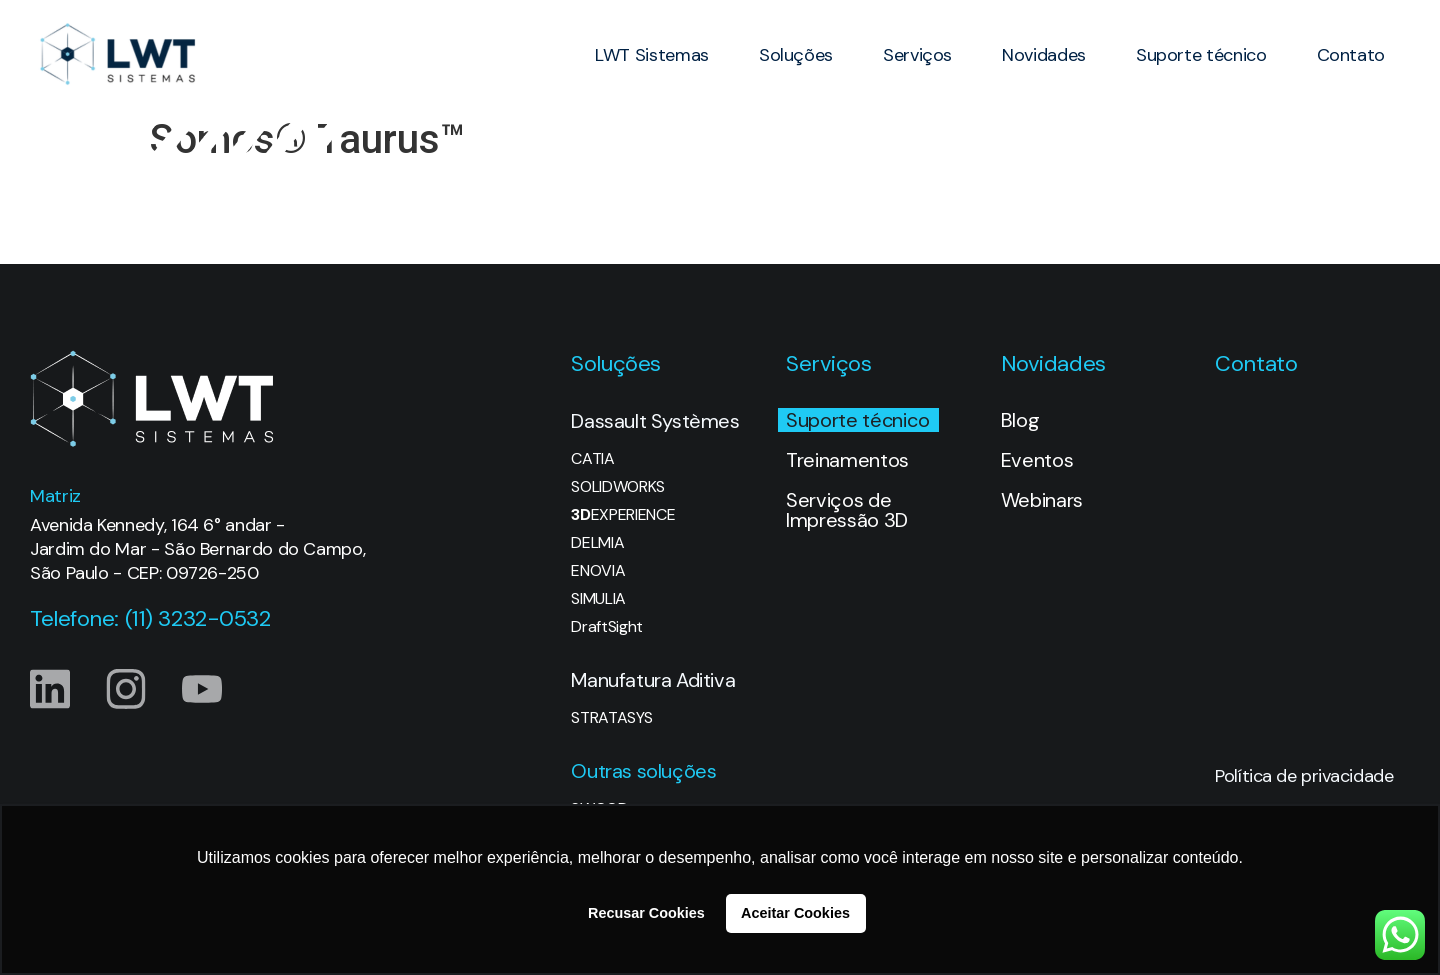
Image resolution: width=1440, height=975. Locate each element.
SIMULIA (598, 599)
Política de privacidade (1304, 776)
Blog (1020, 420)
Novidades (1044, 55)
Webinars (1042, 500)
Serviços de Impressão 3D (847, 510)
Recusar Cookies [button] (646, 913)
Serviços (917, 55)
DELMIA (597, 543)
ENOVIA (598, 571)
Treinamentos (847, 460)
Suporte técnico (1201, 55)
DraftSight (607, 627)
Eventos (1037, 460)
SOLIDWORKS (618, 487)
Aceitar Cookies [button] (795, 913)
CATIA (592, 459)
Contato (1351, 55)
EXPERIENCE (623, 515)
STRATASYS (611, 718)
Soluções (796, 55)
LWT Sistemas (652, 55)
